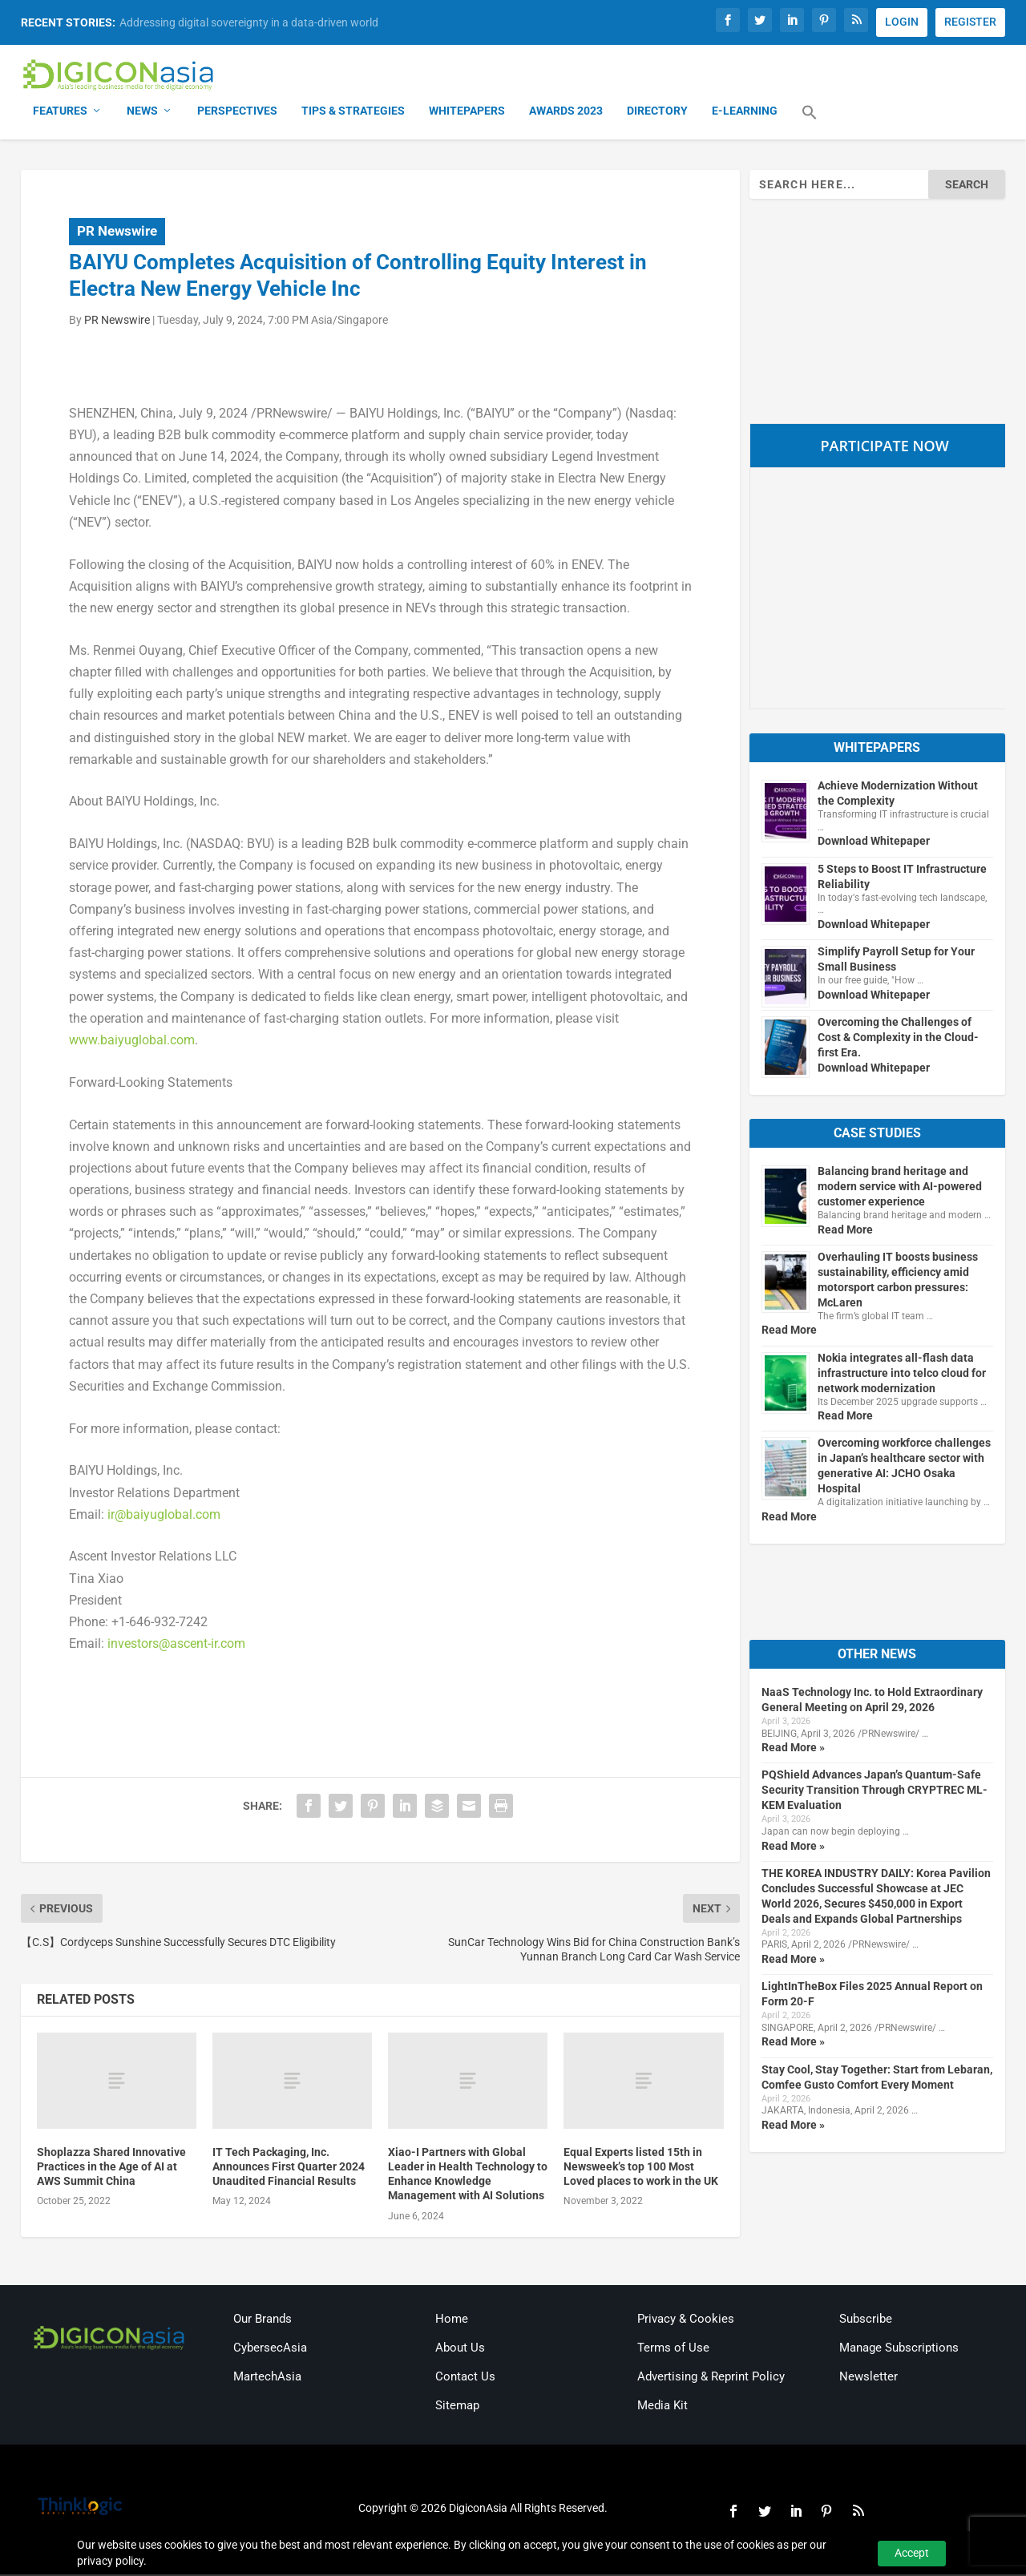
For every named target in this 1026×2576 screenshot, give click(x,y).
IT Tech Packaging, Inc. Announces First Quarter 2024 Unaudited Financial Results (288, 2168)
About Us (460, 2349)
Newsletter (868, 2378)
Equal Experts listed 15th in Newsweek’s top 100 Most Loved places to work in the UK (640, 2168)
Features (60, 112)
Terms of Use (673, 2349)
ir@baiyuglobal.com (163, 1515)
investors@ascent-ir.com (176, 1645)
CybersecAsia (270, 2349)
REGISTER (970, 21)
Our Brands (262, 2320)
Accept (912, 2552)
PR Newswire (117, 232)
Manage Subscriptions (899, 2349)
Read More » (793, 1748)
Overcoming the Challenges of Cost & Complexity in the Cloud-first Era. (898, 1038)
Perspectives (237, 112)
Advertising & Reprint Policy (711, 2378)
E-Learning (745, 112)
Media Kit (662, 2407)
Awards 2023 (566, 112)
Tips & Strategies (353, 112)
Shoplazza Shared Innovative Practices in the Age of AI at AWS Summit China (111, 2168)
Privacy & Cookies (685, 2320)
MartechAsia (267, 2378)
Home (451, 2320)
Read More (845, 1230)
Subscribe (865, 2320)
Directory (657, 112)
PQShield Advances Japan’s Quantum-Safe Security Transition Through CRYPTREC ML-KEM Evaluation (874, 1791)
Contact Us (465, 2378)
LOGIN (902, 21)
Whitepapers (467, 112)
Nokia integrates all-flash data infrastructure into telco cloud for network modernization (902, 1373)
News (142, 112)
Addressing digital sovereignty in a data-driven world (248, 22)
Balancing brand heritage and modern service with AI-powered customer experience (900, 1187)
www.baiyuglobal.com (132, 1041)
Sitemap (457, 2407)
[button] (810, 123)
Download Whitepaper (874, 842)
